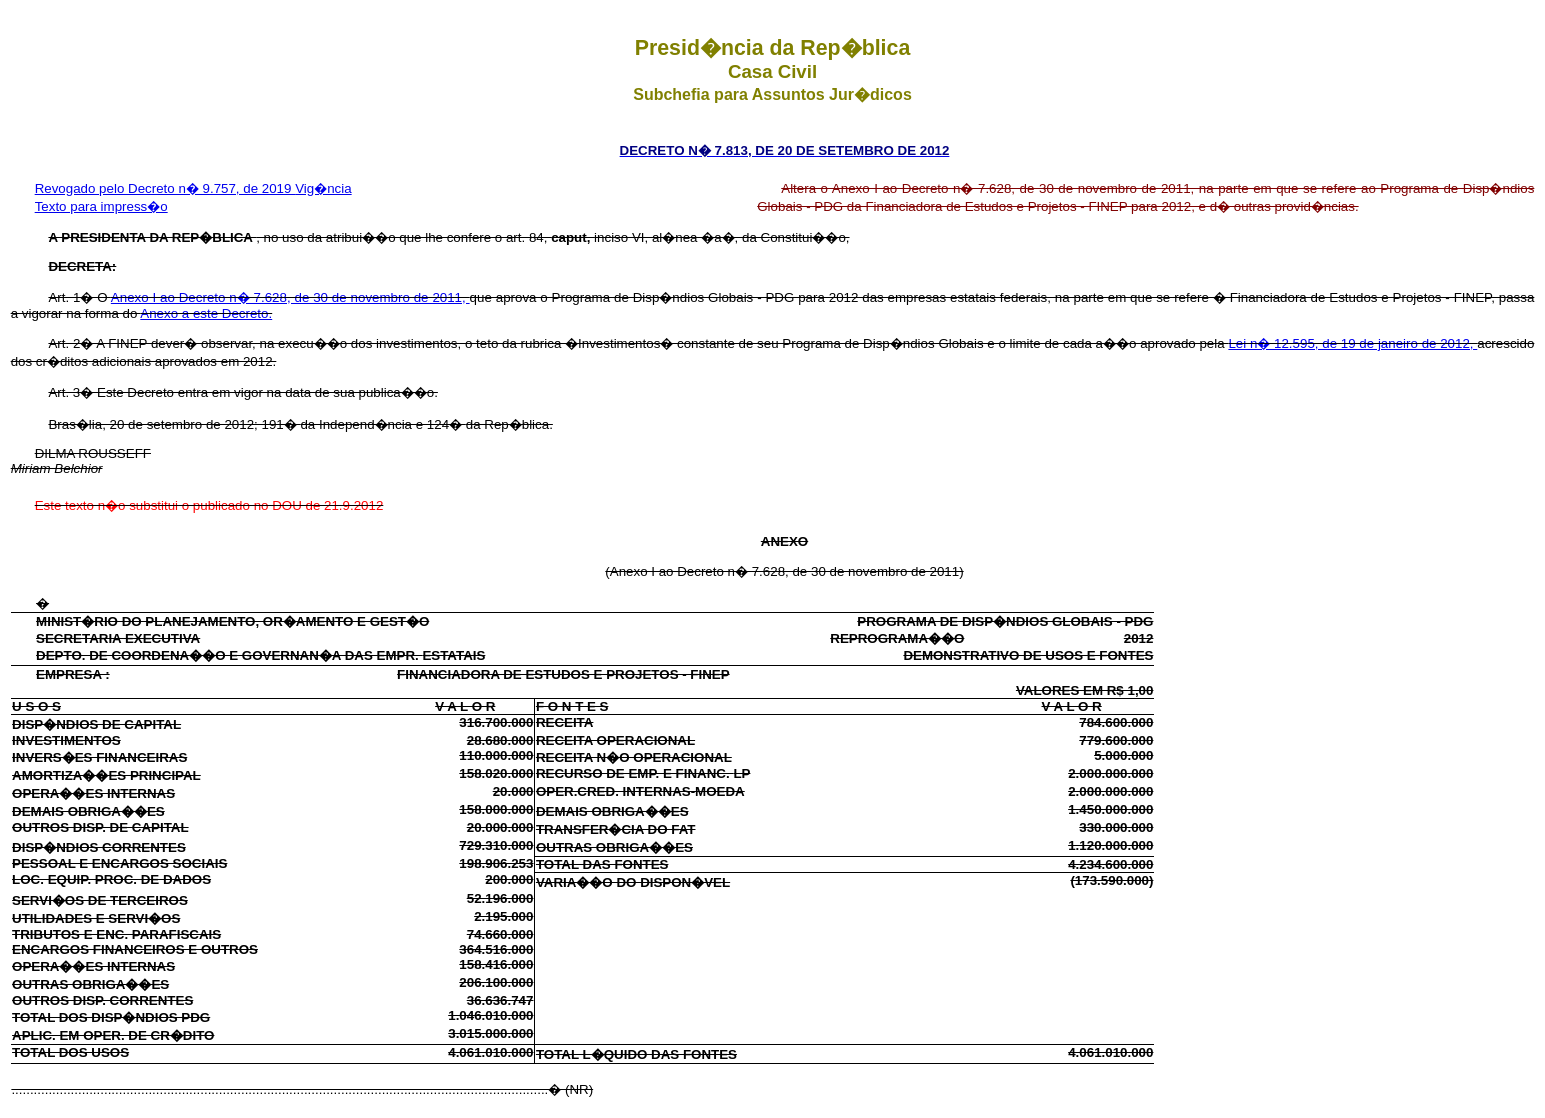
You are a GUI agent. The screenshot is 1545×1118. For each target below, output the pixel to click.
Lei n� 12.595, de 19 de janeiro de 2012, (1352, 343)
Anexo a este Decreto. (206, 313)
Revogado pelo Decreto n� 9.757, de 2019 (165, 188)
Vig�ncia (323, 188)
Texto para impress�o (101, 206)
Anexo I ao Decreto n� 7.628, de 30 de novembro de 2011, (290, 297)
